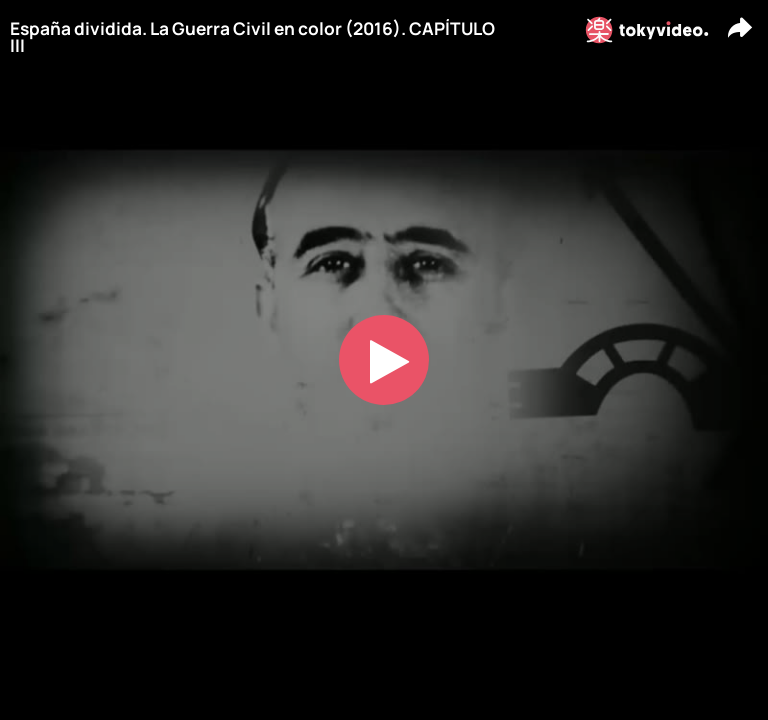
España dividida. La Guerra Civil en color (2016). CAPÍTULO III (252, 37)
